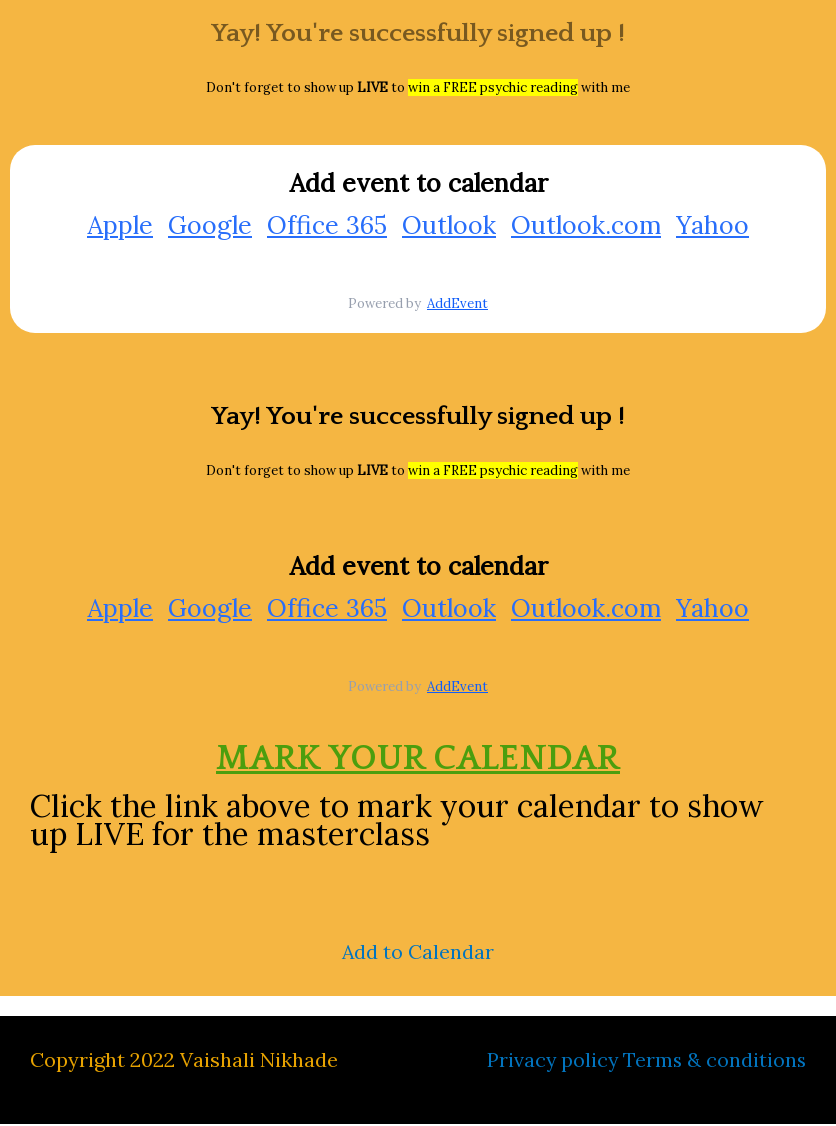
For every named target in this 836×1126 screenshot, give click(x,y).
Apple (120, 226)
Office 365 (327, 226)
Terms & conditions (713, 1061)
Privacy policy (549, 1061)
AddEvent (457, 304)
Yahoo (712, 226)
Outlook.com (586, 226)
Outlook (449, 226)
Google (210, 226)
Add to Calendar (418, 953)
